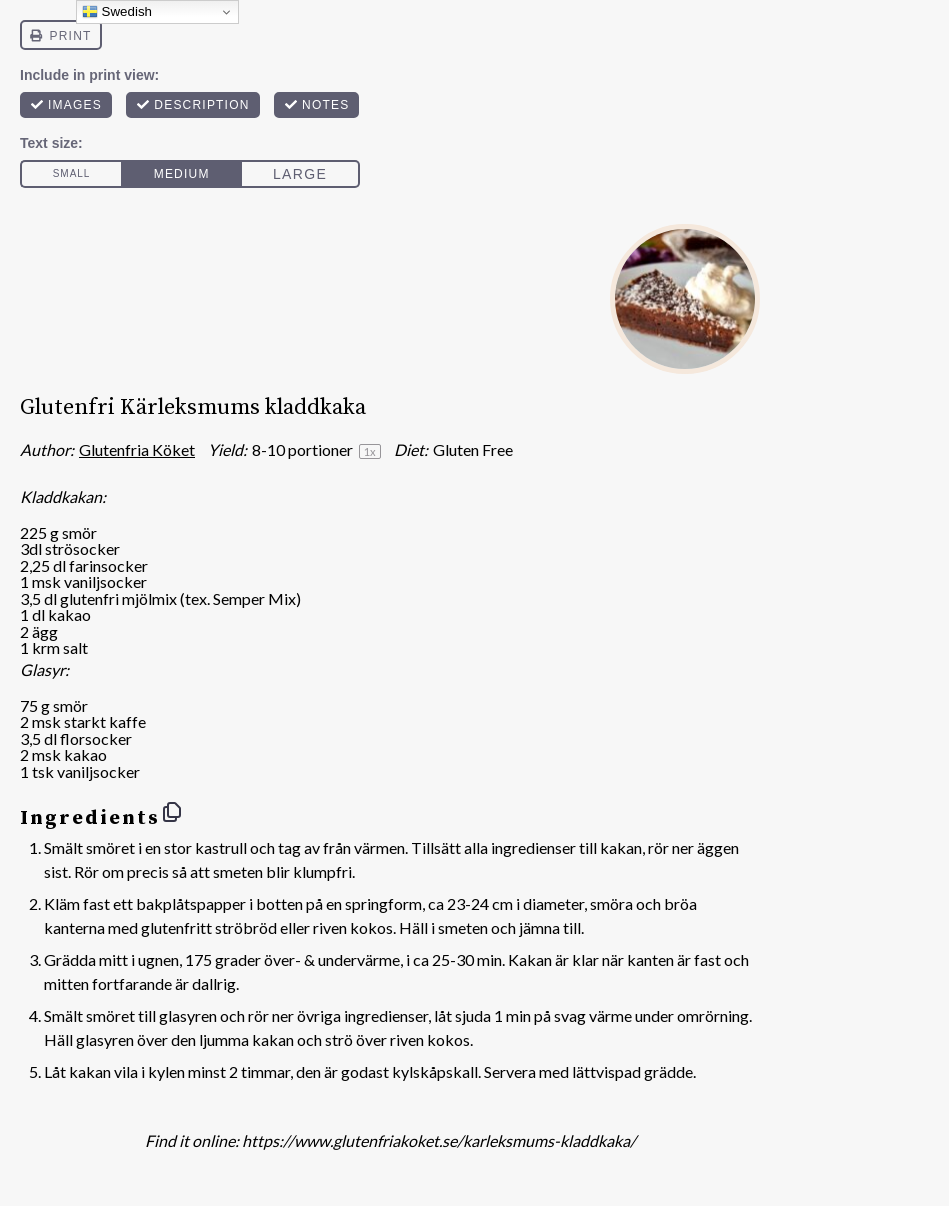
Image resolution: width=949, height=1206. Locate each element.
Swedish (117, 12)
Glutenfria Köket (137, 449)
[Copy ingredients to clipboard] (172, 812)
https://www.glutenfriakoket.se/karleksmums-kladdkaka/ (439, 1140)
